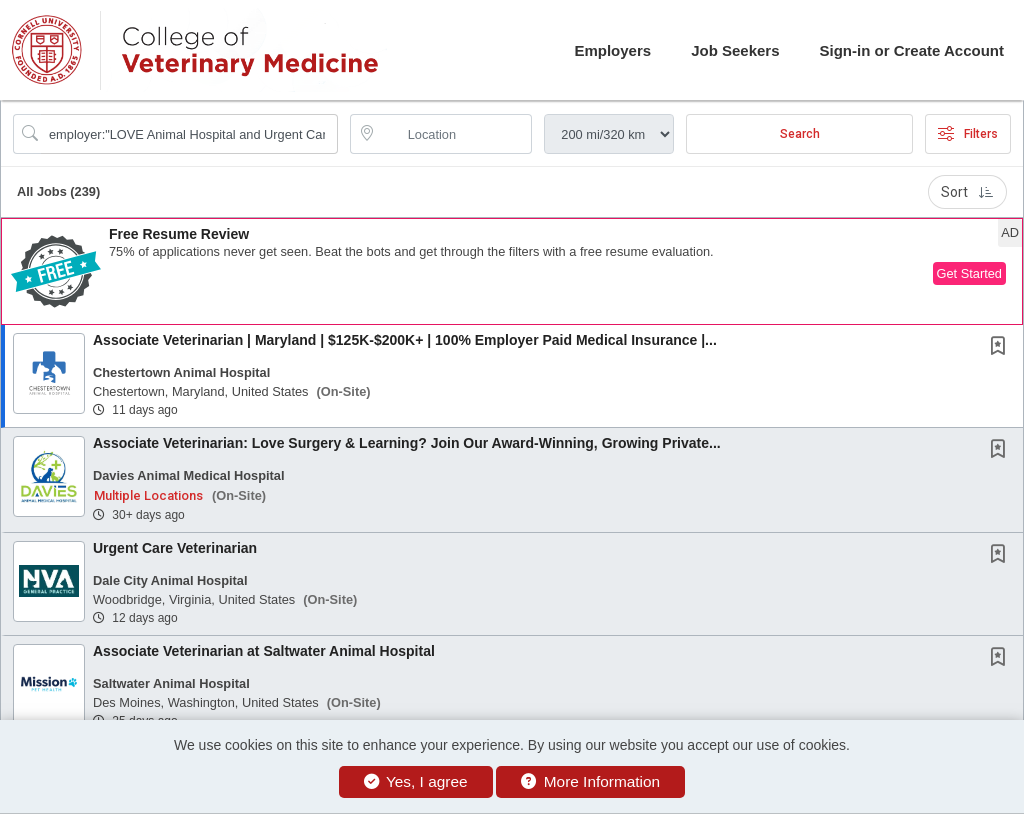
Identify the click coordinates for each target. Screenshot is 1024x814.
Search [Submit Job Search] (800, 134)
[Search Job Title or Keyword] (189, 134)
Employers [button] (612, 50)
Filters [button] (968, 134)
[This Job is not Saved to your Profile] (1002, 348)
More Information (590, 781)
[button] (512, 271)
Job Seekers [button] (735, 50)
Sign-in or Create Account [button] (912, 50)
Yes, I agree (416, 781)
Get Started (969, 273)
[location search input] (455, 134)
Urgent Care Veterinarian (175, 548)
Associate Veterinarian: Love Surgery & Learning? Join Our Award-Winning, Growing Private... (407, 443)
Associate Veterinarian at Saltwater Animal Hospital (264, 651)
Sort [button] (967, 192)
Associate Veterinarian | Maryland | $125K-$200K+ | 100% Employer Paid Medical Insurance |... (405, 340)
